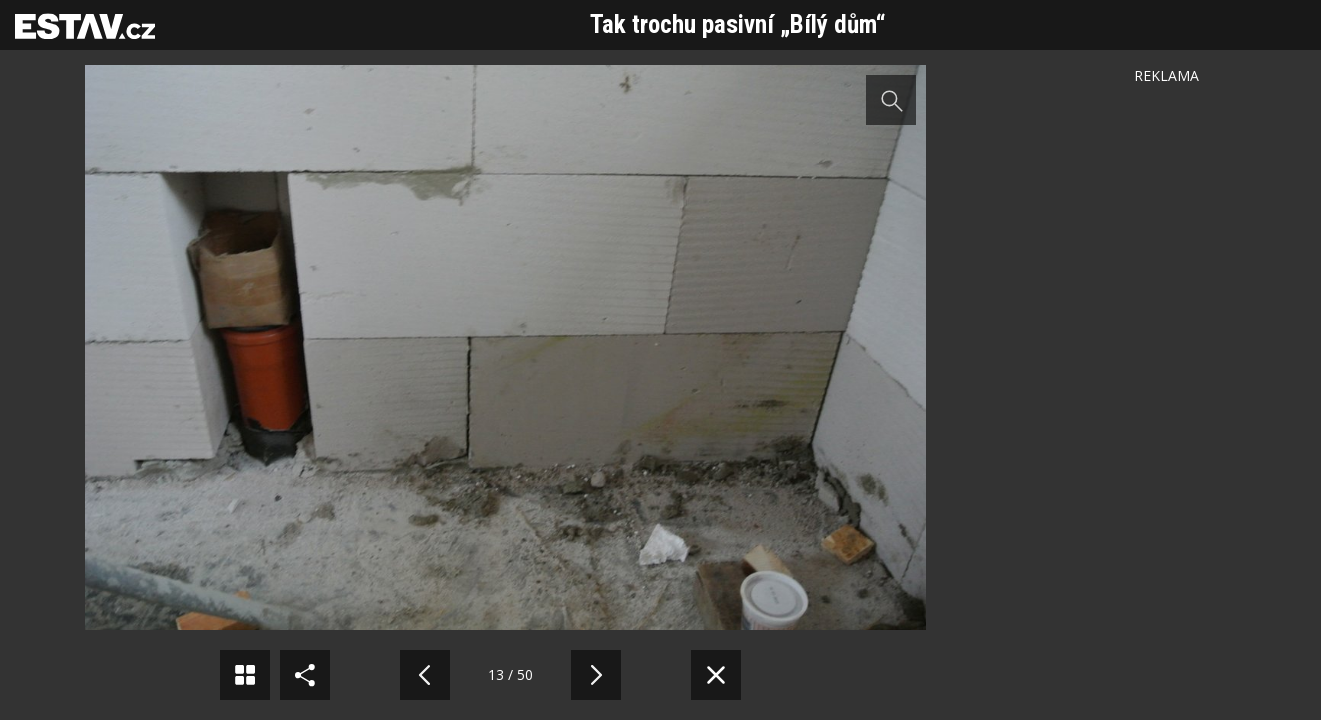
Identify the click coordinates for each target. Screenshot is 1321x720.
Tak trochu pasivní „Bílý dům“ (738, 24)
